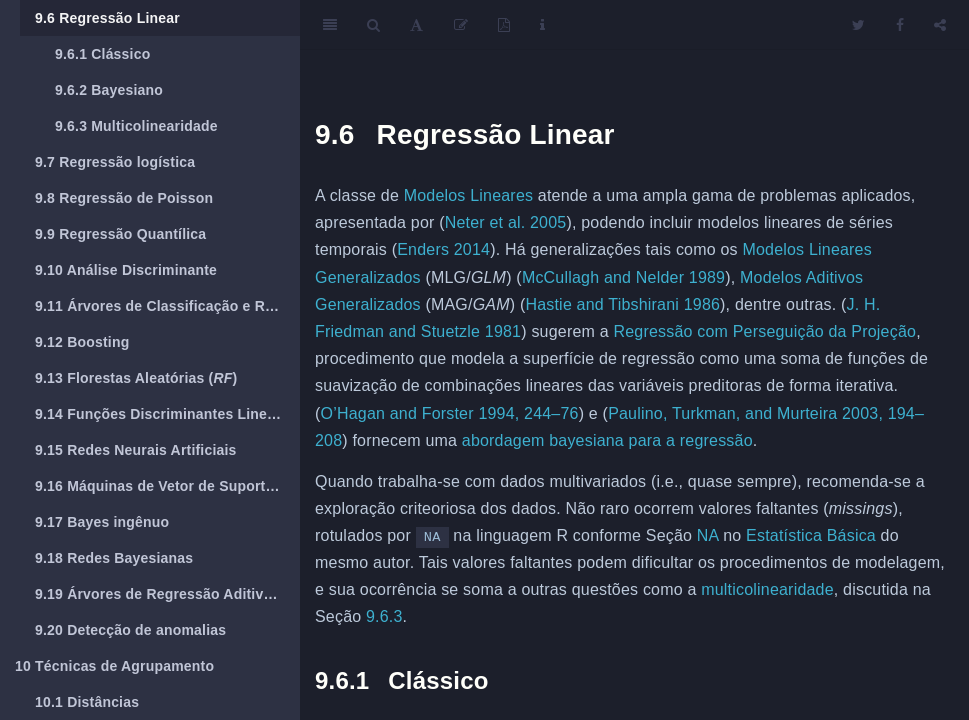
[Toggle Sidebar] (330, 25)
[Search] (373, 25)
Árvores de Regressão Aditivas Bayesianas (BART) (167, 594)
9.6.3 (384, 616)
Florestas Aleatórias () (136, 378)
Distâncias (87, 702)
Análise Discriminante (126, 270)
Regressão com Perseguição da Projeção (764, 331)
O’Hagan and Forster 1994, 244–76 (450, 413)
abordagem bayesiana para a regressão (607, 440)
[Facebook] (900, 25)
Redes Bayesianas (114, 558)
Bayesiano (109, 90)
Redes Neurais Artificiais (136, 450)
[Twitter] (858, 25)
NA (708, 535)
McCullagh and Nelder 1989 (623, 277)
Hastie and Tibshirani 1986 (622, 304)
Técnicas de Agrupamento (114, 666)
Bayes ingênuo (102, 522)
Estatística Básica (811, 535)
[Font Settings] (416, 25)
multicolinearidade (767, 589)
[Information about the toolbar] (542, 25)
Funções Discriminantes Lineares (166, 414)
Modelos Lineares (469, 195)
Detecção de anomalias (130, 630)
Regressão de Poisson (124, 198)
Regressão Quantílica (120, 234)
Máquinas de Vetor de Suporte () (167, 486)
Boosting (82, 342)
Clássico (102, 54)
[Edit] (461, 25)
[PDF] (504, 25)
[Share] (940, 25)
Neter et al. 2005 (506, 222)
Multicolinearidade (136, 126)
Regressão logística (115, 162)
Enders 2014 (443, 249)
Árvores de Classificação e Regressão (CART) (167, 306)
